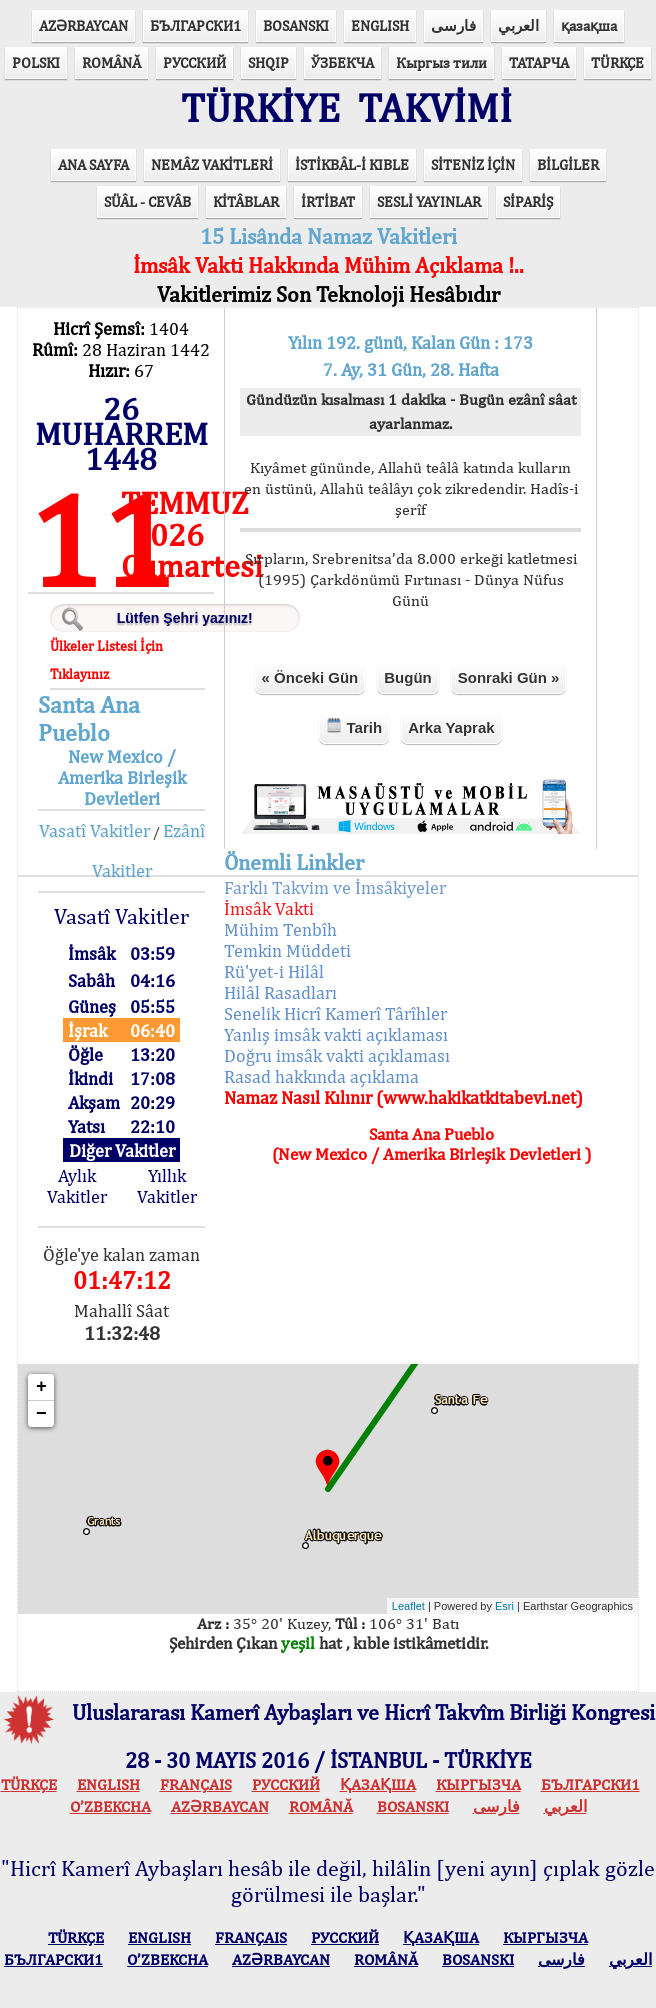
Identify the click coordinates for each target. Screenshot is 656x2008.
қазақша (589, 25)
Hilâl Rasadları (280, 992)
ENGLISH (380, 25)
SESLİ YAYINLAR (429, 201)
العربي (518, 25)
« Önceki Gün (310, 677)
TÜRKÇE (617, 62)
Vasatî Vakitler (94, 830)
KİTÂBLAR (246, 201)
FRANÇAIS (196, 1784)
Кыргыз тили (441, 62)
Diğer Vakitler (122, 1150)
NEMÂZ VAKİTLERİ (212, 164)
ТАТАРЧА (539, 62)
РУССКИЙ (194, 62)
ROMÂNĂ (111, 62)
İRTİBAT (328, 201)
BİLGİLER (568, 164)
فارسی (453, 25)
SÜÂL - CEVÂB (147, 201)
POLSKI (36, 62)
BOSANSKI (296, 25)
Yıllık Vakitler (167, 1186)
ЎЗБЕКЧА (342, 62)
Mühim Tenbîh (280, 929)
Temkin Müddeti (287, 950)
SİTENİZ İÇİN (473, 164)
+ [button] (41, 1387)
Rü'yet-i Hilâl (274, 971)
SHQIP (268, 62)
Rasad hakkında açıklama (321, 1076)
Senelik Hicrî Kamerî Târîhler (335, 1013)
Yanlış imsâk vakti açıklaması (336, 1034)
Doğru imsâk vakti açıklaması (337, 1055)
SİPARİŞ (528, 201)
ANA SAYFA (93, 164)
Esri (504, 1606)
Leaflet (408, 1606)
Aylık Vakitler (77, 1186)
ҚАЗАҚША (378, 1784)
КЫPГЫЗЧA (478, 1784)
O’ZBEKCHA (110, 1806)
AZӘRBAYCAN (83, 25)
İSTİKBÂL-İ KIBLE (352, 164)
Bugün (407, 677)
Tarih (354, 726)
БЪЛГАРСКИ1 (195, 25)
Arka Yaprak (451, 727)
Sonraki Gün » (509, 677)
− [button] (41, 1414)
